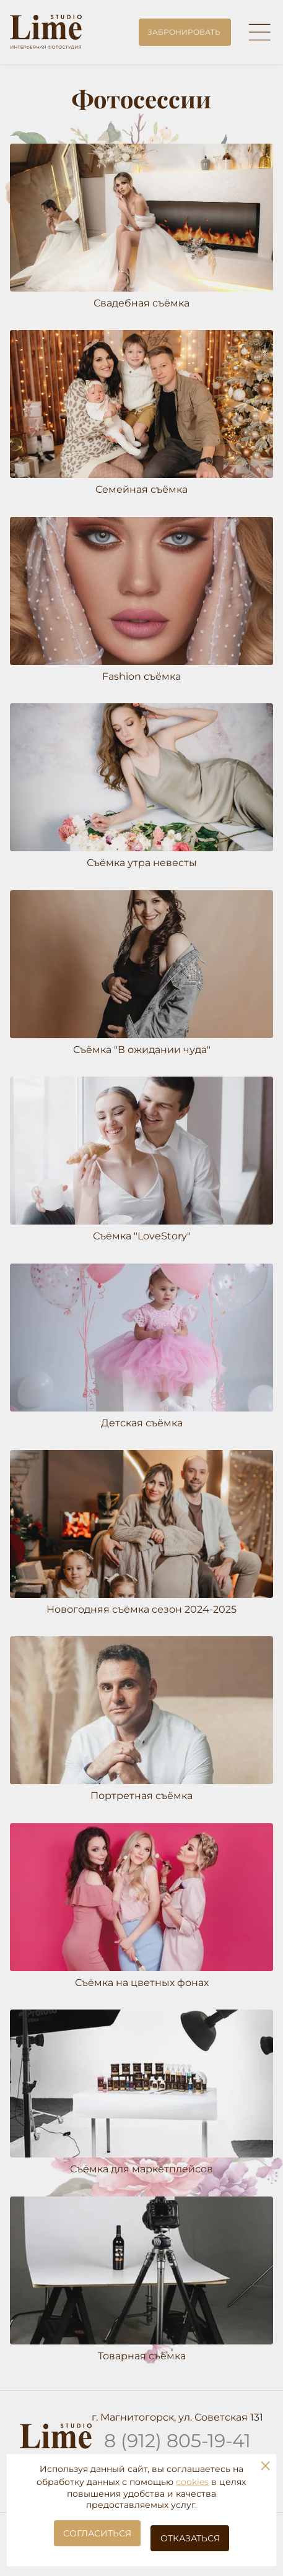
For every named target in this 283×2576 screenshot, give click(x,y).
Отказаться (190, 2538)
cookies (192, 2481)
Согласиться (97, 2533)
